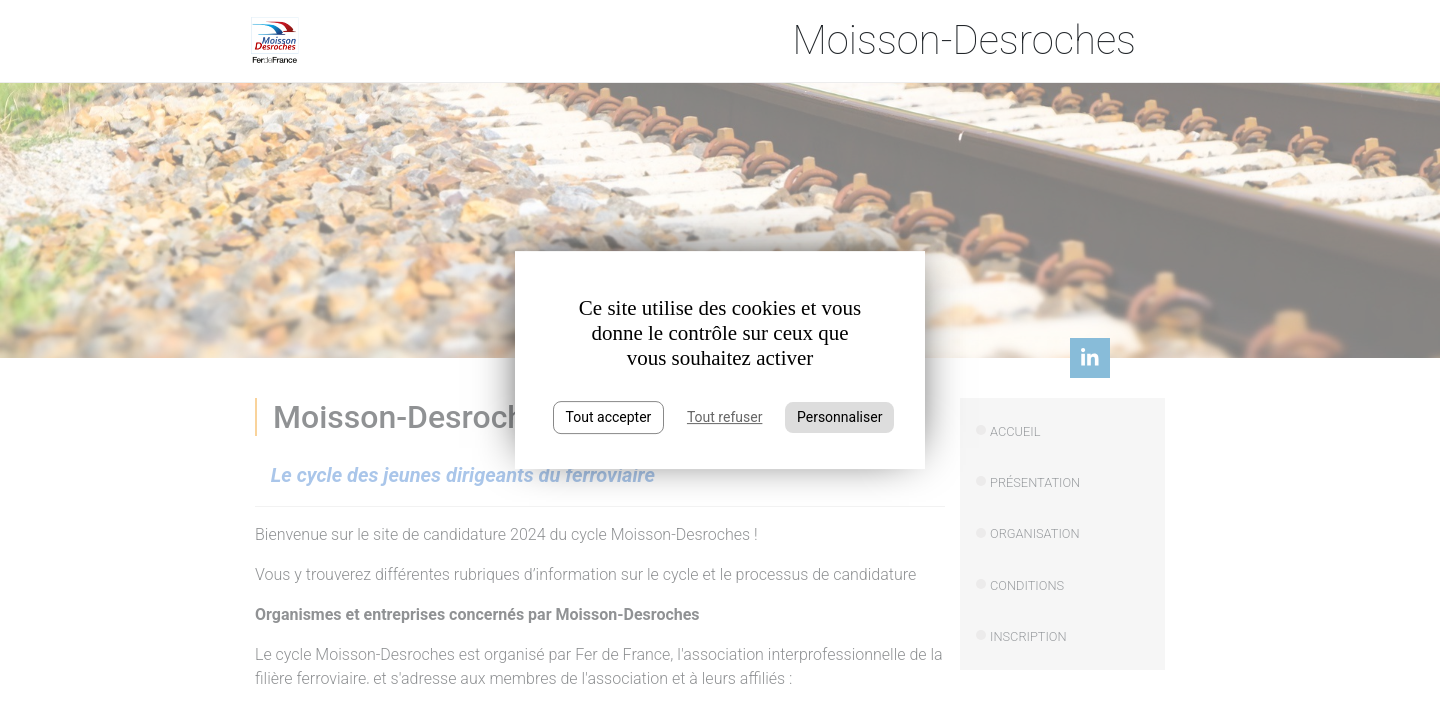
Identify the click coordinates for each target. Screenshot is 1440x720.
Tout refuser (724, 417)
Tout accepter (609, 417)
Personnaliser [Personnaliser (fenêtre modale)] (839, 417)
